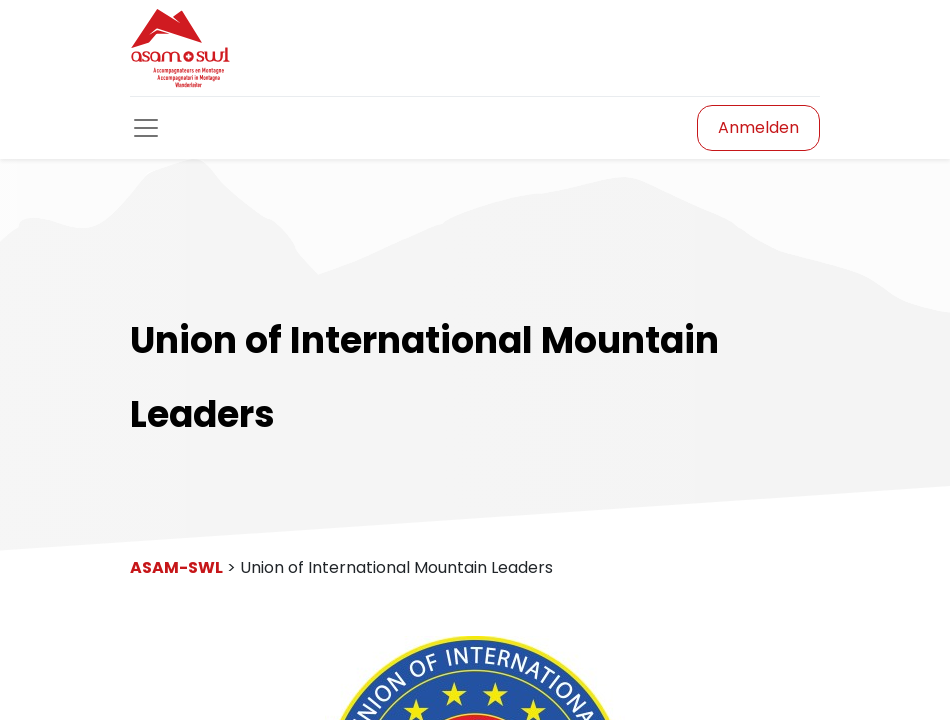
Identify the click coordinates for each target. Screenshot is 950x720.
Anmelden (758, 127)
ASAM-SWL (176, 567)
